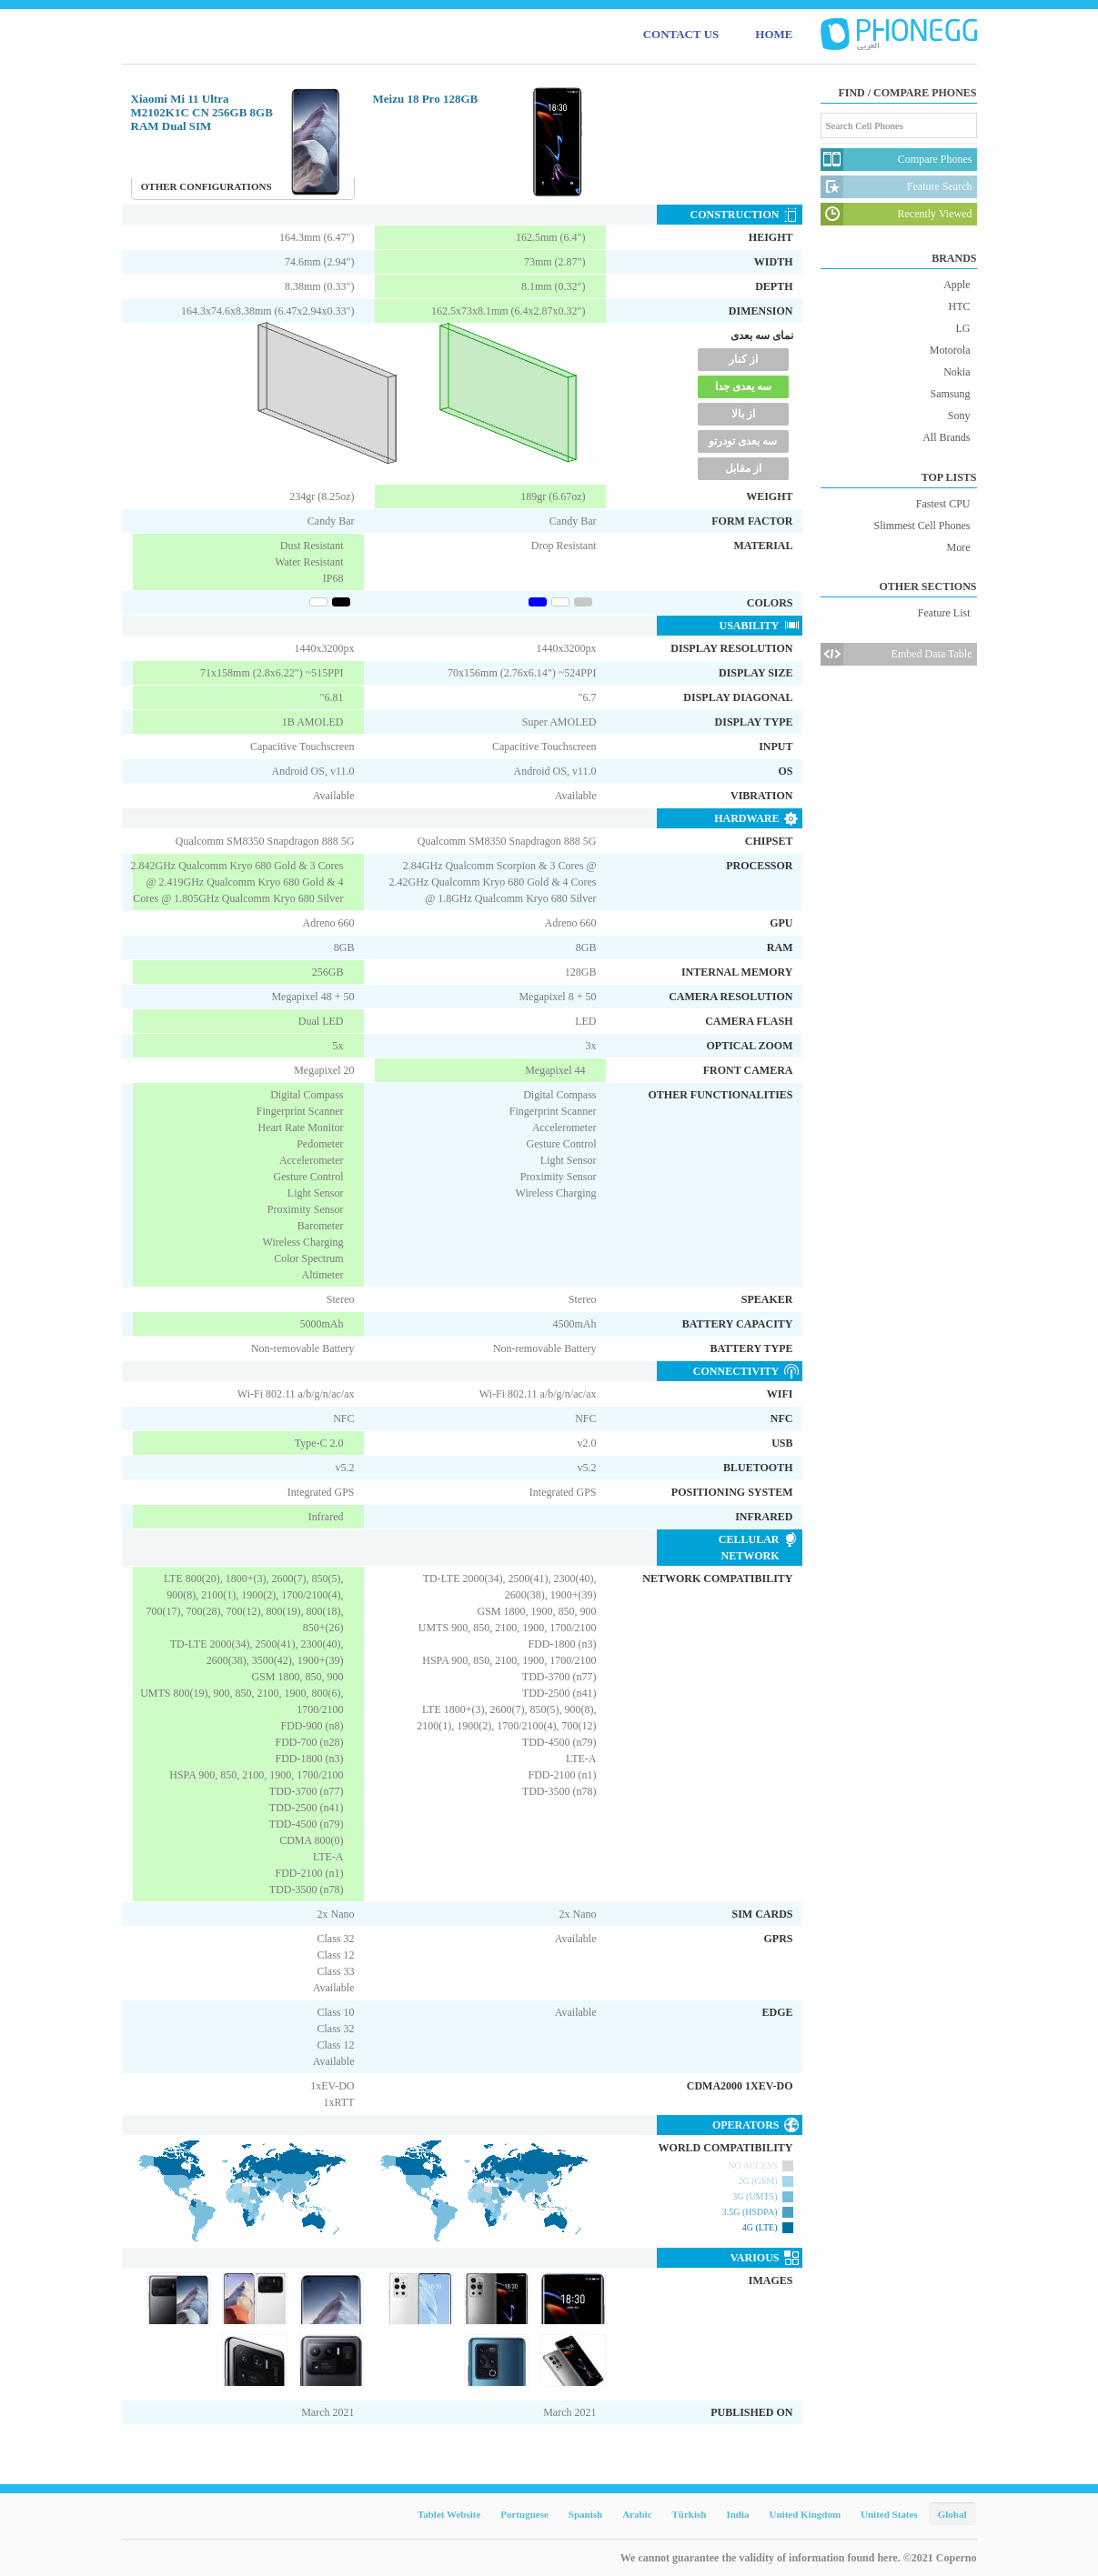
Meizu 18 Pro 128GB (425, 98)
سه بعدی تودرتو (743, 441)
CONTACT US (681, 34)
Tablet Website (449, 2514)
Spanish (585, 2514)
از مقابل (743, 468)
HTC (960, 306)
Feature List (944, 612)
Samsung (950, 393)
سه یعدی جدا (743, 386)
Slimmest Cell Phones (921, 525)
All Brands (946, 437)
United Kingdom (805, 2514)
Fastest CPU (943, 503)
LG (963, 328)
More (959, 547)
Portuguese (524, 2514)
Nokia (956, 372)
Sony (959, 415)
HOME (773, 34)
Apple (956, 284)
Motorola (950, 350)
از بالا (743, 413)
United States (889, 2514)
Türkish (689, 2514)
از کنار (743, 359)
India (737, 2514)
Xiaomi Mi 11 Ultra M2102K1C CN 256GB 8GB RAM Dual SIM (202, 112)
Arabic (636, 2514)
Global (952, 2514)
